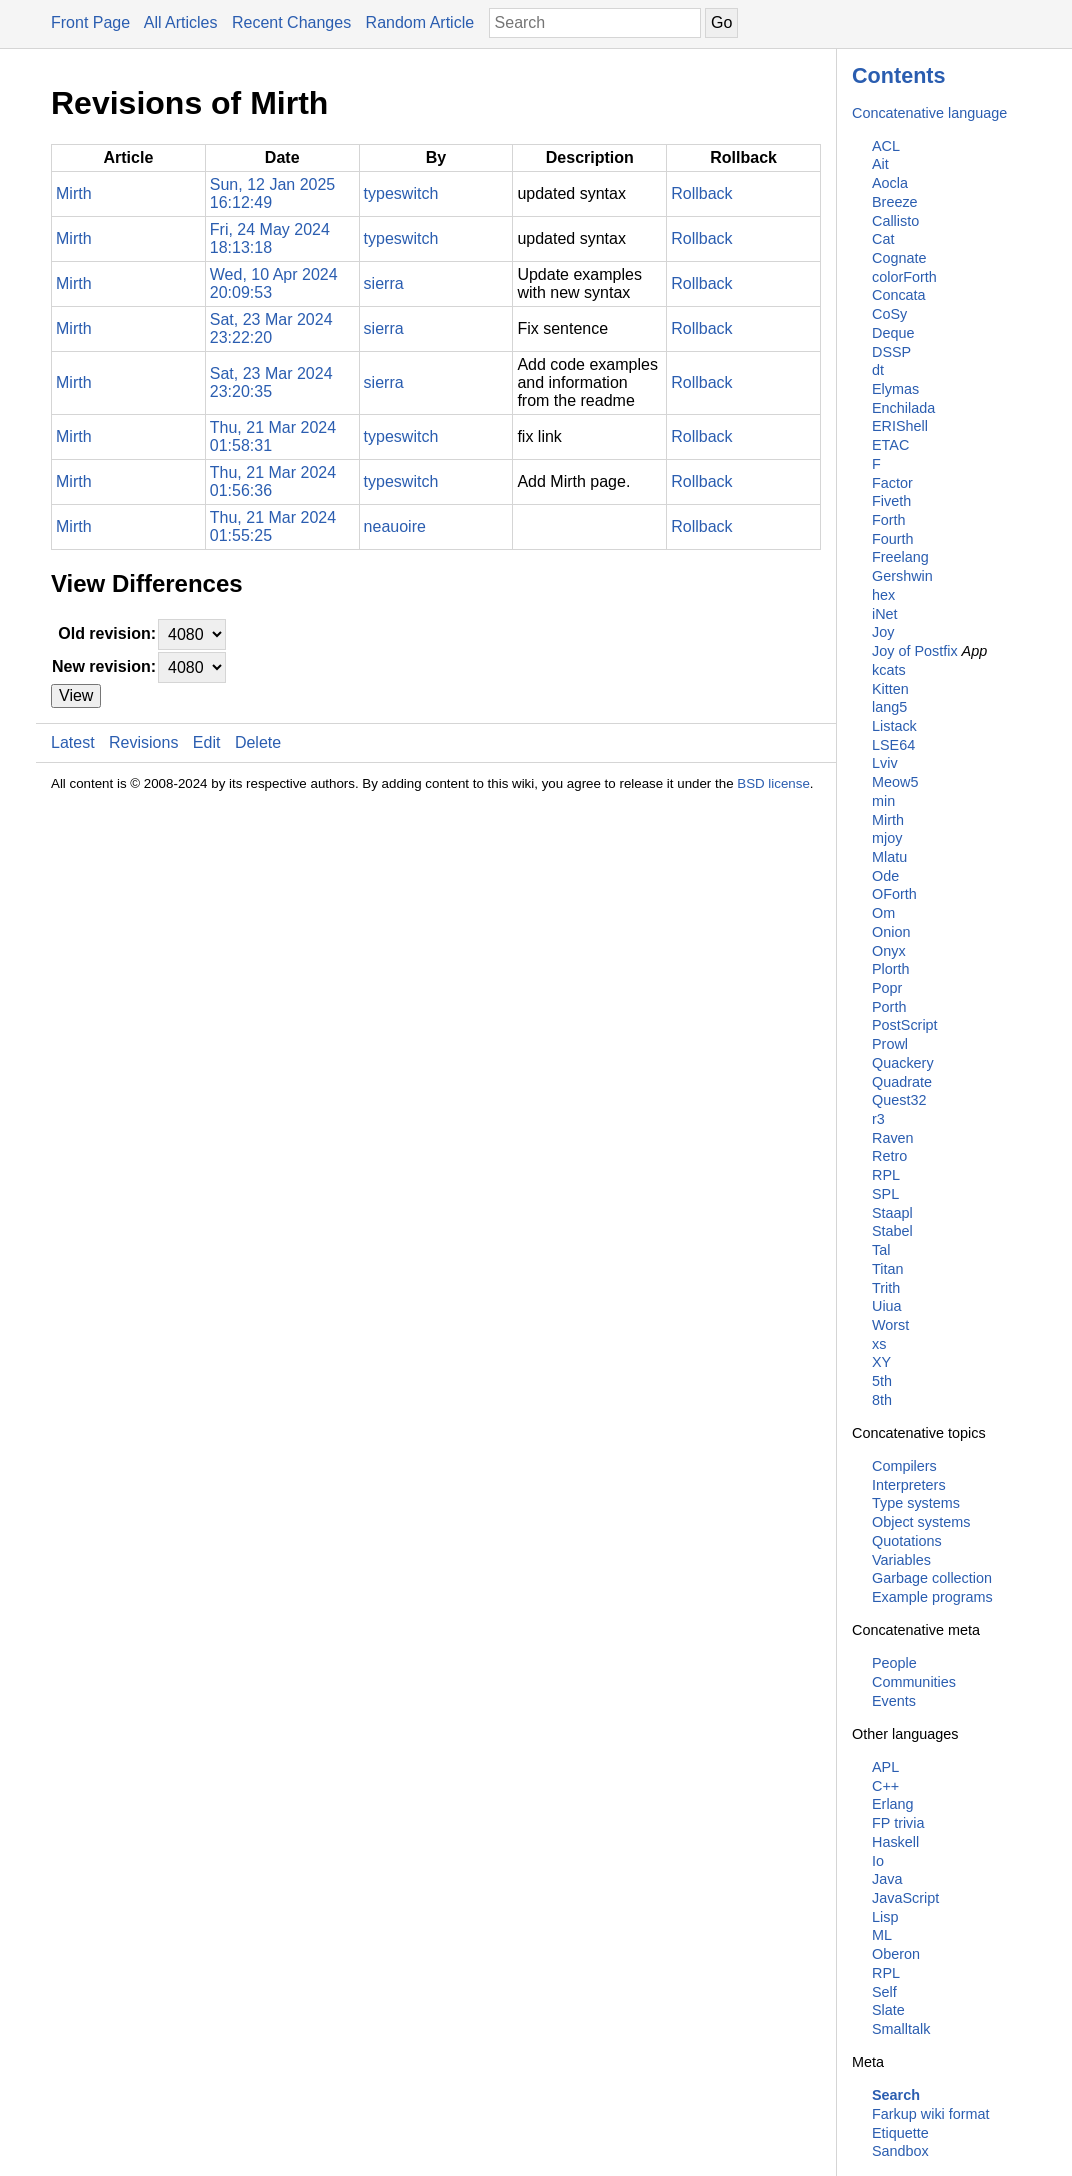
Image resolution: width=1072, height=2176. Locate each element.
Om (883, 913)
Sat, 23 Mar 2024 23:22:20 (271, 328)
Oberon (896, 1954)
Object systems (921, 1522)
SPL (885, 1194)
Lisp (885, 1917)
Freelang (900, 557)
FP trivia (898, 1823)
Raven (893, 1138)
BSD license (773, 783)
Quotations (907, 1541)
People (894, 1663)
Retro (889, 1156)
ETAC (890, 445)
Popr (887, 988)
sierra (384, 283)
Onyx (889, 951)
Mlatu (889, 857)
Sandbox (900, 2151)
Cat (883, 239)
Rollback (701, 193)
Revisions (143, 742)
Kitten (890, 689)
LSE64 (893, 745)
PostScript (905, 1025)
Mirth (888, 820)
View (76, 695)
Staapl (892, 1213)
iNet (885, 614)
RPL (886, 1175)
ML (882, 1935)
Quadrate (902, 1082)
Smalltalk (901, 2029)
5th (882, 1381)
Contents (899, 75)
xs (879, 1344)
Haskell (895, 1842)
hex (883, 595)
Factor (892, 483)
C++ (885, 1786)
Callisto (895, 221)
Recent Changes (291, 22)
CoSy (889, 314)
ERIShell (900, 426)
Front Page (90, 22)
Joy (883, 632)
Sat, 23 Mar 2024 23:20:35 (271, 382)
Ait (880, 164)
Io (878, 1861)
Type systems (916, 1503)
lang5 (889, 707)
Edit (207, 742)
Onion (891, 932)
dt (878, 370)
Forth (889, 520)
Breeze (895, 202)
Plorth (891, 969)
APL (885, 1767)
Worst (890, 1325)
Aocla (890, 183)
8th (882, 1400)
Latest (73, 742)
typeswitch (401, 193)
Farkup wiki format (931, 2114)
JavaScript (905, 1898)
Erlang (893, 1804)
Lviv (885, 763)
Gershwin (902, 576)
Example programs (932, 1597)
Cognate (899, 258)
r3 (878, 1119)
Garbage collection (932, 1578)
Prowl (890, 1044)
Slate (888, 2010)
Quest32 (899, 1100)
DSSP (891, 352)
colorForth (904, 277)
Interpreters (909, 1485)
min (883, 801)
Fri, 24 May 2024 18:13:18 (270, 238)
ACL (886, 146)
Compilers (904, 1466)
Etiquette (900, 2133)
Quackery (903, 1063)
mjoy (887, 838)
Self (884, 1992)
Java (887, 1879)
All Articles (181, 22)
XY (881, 1362)
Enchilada (903, 408)
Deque (893, 333)
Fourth (893, 539)
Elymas (895, 389)
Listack (894, 726)
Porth (889, 1007)
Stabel (892, 1231)
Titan (887, 1269)
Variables (901, 1560)
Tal (881, 1250)
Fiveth (891, 501)
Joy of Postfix (915, 651)
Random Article (420, 22)
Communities (914, 1682)
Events (894, 1701)
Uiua (887, 1306)
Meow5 (895, 782)
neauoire (395, 526)
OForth (894, 894)
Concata (899, 295)
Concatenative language (929, 113)
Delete (258, 742)
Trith (886, 1288)
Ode (885, 876)
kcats (889, 670)
